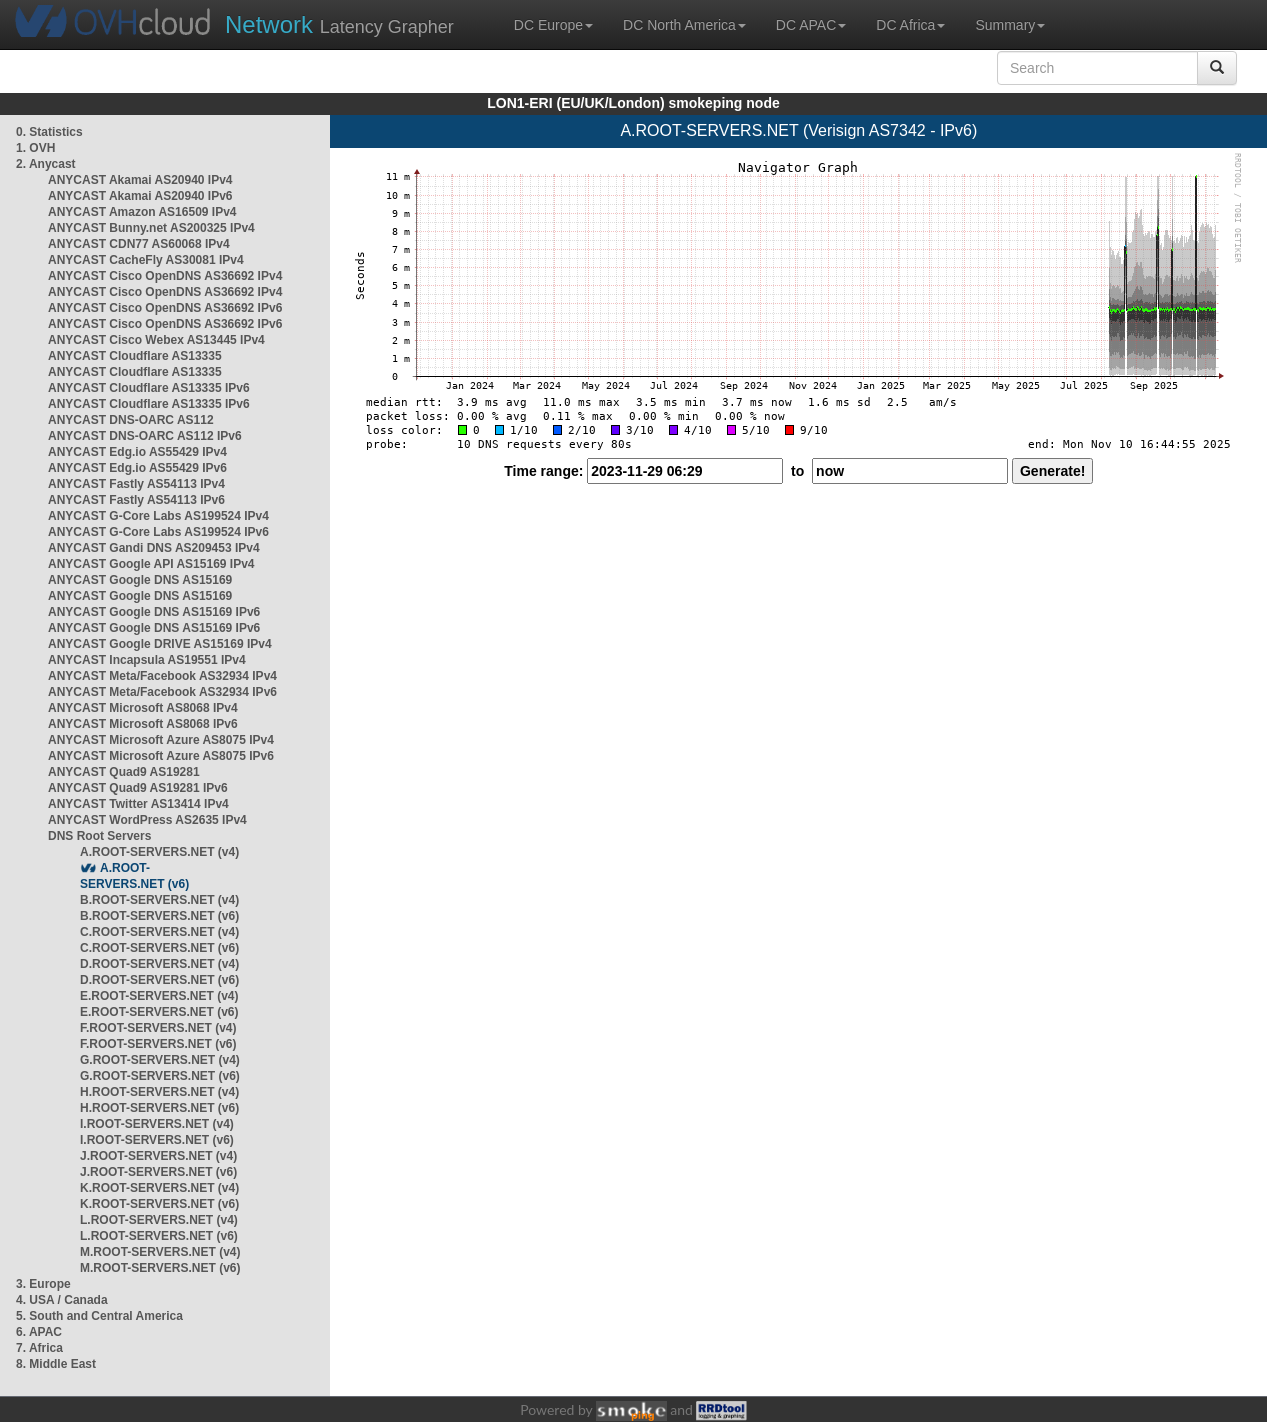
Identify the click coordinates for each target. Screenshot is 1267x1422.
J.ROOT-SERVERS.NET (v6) (158, 1172)
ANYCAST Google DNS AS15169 (140, 580)
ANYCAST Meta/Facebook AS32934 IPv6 (162, 692)
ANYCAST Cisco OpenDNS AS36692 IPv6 (165, 308)
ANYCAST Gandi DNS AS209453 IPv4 (154, 548)
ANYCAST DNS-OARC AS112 (131, 420)
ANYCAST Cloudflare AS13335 (135, 356)
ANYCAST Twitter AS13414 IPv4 (138, 804)
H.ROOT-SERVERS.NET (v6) (159, 1108)
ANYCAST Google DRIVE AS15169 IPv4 (160, 644)
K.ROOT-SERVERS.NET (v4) (159, 1188)
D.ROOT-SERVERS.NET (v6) (159, 980)
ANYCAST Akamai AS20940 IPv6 (140, 196)
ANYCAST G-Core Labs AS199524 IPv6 (158, 532)
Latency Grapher (339, 24)
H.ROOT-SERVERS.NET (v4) (159, 1092)
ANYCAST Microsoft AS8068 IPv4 (143, 708)
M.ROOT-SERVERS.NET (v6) (160, 1268)
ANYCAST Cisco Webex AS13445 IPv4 (156, 340)
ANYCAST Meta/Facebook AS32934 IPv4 (162, 676)
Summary (1010, 25)
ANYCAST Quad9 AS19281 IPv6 (138, 788)
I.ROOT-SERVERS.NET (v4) (157, 1124)
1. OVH (35, 148)
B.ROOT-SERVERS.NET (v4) (159, 900)
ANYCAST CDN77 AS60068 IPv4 (139, 244)
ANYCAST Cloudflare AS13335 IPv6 (149, 388)
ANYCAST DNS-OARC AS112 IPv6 (145, 436)
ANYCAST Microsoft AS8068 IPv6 (143, 724)
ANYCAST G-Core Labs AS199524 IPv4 (158, 516)
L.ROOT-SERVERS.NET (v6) (159, 1236)
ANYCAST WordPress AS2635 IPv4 (147, 820)
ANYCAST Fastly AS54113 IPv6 (136, 500)
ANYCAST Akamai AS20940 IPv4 (140, 180)
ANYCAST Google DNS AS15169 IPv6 (154, 612)
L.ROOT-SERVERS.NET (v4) (159, 1220)
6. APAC (39, 1332)
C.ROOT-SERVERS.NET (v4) (159, 932)
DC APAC (811, 25)
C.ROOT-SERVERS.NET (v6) (159, 948)
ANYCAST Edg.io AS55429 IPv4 (137, 452)
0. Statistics (49, 132)
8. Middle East (56, 1364)
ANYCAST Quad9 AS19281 (124, 772)
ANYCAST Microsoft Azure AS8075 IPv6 (161, 756)
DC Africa (910, 25)
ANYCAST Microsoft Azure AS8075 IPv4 (161, 740)
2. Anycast (46, 164)
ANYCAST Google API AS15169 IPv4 (151, 564)
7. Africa (39, 1348)
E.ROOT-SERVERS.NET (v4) (159, 996)
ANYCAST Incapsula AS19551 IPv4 (147, 660)
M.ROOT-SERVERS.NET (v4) (160, 1252)
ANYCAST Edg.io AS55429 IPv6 (137, 468)
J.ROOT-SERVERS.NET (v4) (158, 1156)
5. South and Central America (99, 1316)
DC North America (684, 25)
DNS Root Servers (99, 836)
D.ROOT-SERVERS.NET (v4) (159, 964)
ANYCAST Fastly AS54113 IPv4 (136, 484)
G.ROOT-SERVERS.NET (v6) (160, 1076)
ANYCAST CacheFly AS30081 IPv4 (146, 260)
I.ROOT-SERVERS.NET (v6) (157, 1140)
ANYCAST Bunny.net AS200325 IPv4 (151, 228)
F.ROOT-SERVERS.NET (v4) (158, 1028)
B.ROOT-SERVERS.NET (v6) (159, 916)
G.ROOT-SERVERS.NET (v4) (160, 1060)
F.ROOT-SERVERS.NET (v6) (158, 1044)
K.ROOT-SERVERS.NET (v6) (159, 1204)
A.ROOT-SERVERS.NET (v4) (159, 852)
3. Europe (43, 1284)
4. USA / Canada (62, 1300)
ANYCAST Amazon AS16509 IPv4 (142, 212)
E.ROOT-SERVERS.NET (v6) (159, 1012)
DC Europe (553, 25)
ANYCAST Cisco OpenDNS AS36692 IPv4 (165, 276)
